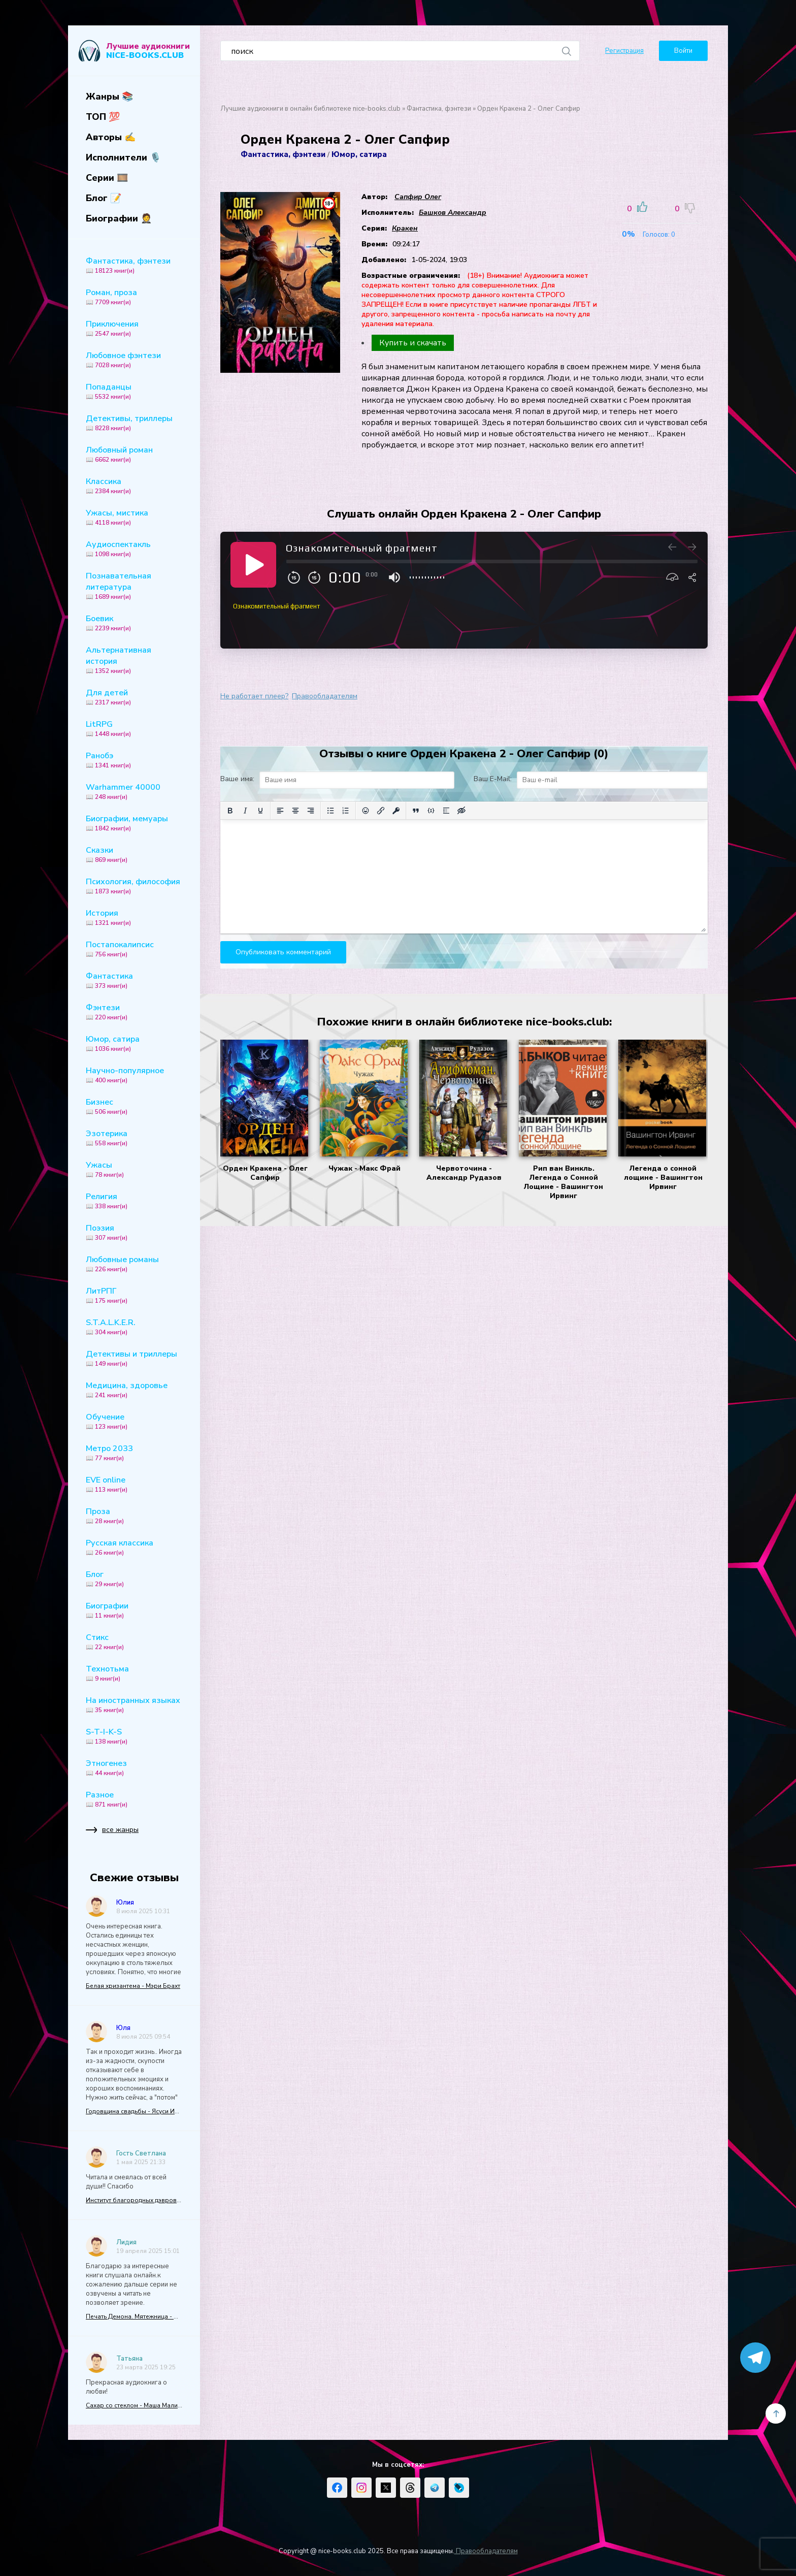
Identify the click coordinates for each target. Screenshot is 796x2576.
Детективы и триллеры (134, 1358)
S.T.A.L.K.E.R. (134, 1326)
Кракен (405, 228)
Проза (134, 1515)
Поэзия (134, 1232)
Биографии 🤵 (119, 218)
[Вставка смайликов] (365, 810)
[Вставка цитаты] (415, 810)
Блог (134, 1578)
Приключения (134, 328)
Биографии (134, 1610)
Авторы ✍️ (111, 137)
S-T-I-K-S (134, 1736)
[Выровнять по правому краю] (310, 810)
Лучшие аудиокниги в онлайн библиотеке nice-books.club (310, 108)
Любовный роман (134, 454)
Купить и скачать (412, 342)
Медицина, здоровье (134, 1389)
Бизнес (134, 1106)
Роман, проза (134, 296)
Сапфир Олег (417, 197)
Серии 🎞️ (107, 178)
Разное (134, 1799)
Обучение (134, 1421)
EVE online (134, 1484)
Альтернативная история (134, 660)
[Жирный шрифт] (230, 810)
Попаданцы (134, 391)
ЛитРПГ (134, 1295)
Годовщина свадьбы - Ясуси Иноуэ (134, 2111)
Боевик (134, 622)
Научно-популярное (134, 1074)
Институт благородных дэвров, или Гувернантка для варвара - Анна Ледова (134, 2200)
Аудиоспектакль (134, 548)
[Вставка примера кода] (431, 810)
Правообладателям (324, 696)
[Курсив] (245, 810)
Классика (134, 485)
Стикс (134, 1641)
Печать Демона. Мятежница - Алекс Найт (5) (134, 2316)
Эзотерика (134, 1137)
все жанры (112, 1832)
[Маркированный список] (330, 810)
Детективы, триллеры (134, 422)
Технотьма (134, 1673)
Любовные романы (134, 1263)
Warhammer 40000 (134, 791)
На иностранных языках (134, 1704)
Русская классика (134, 1547)
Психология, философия (134, 885)
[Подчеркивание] (260, 810)
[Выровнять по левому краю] (280, 810)
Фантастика (134, 980)
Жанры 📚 (109, 96)
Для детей (134, 696)
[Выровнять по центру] (295, 810)
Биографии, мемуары (134, 822)
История (134, 917)
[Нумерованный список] (345, 810)
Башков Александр (452, 212)
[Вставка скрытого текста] (461, 810)
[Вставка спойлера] (446, 810)
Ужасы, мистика (134, 517)
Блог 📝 (103, 198)
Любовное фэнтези (134, 359)
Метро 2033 (134, 1452)
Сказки (134, 854)
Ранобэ (134, 759)
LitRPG (134, 728)
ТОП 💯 (103, 117)
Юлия (125, 1902)
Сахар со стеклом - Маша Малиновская (134, 2405)
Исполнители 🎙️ (123, 157)
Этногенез (134, 1767)
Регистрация (624, 50)
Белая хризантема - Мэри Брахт (133, 1986)
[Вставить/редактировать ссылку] (380, 810)
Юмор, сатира (134, 1043)
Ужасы (134, 1169)
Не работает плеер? (254, 696)
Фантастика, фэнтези (134, 265)
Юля (123, 2028)
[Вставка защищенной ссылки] (396, 810)
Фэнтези (134, 1011)
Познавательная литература (134, 585)
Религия (134, 1200)
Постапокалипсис (134, 948)
